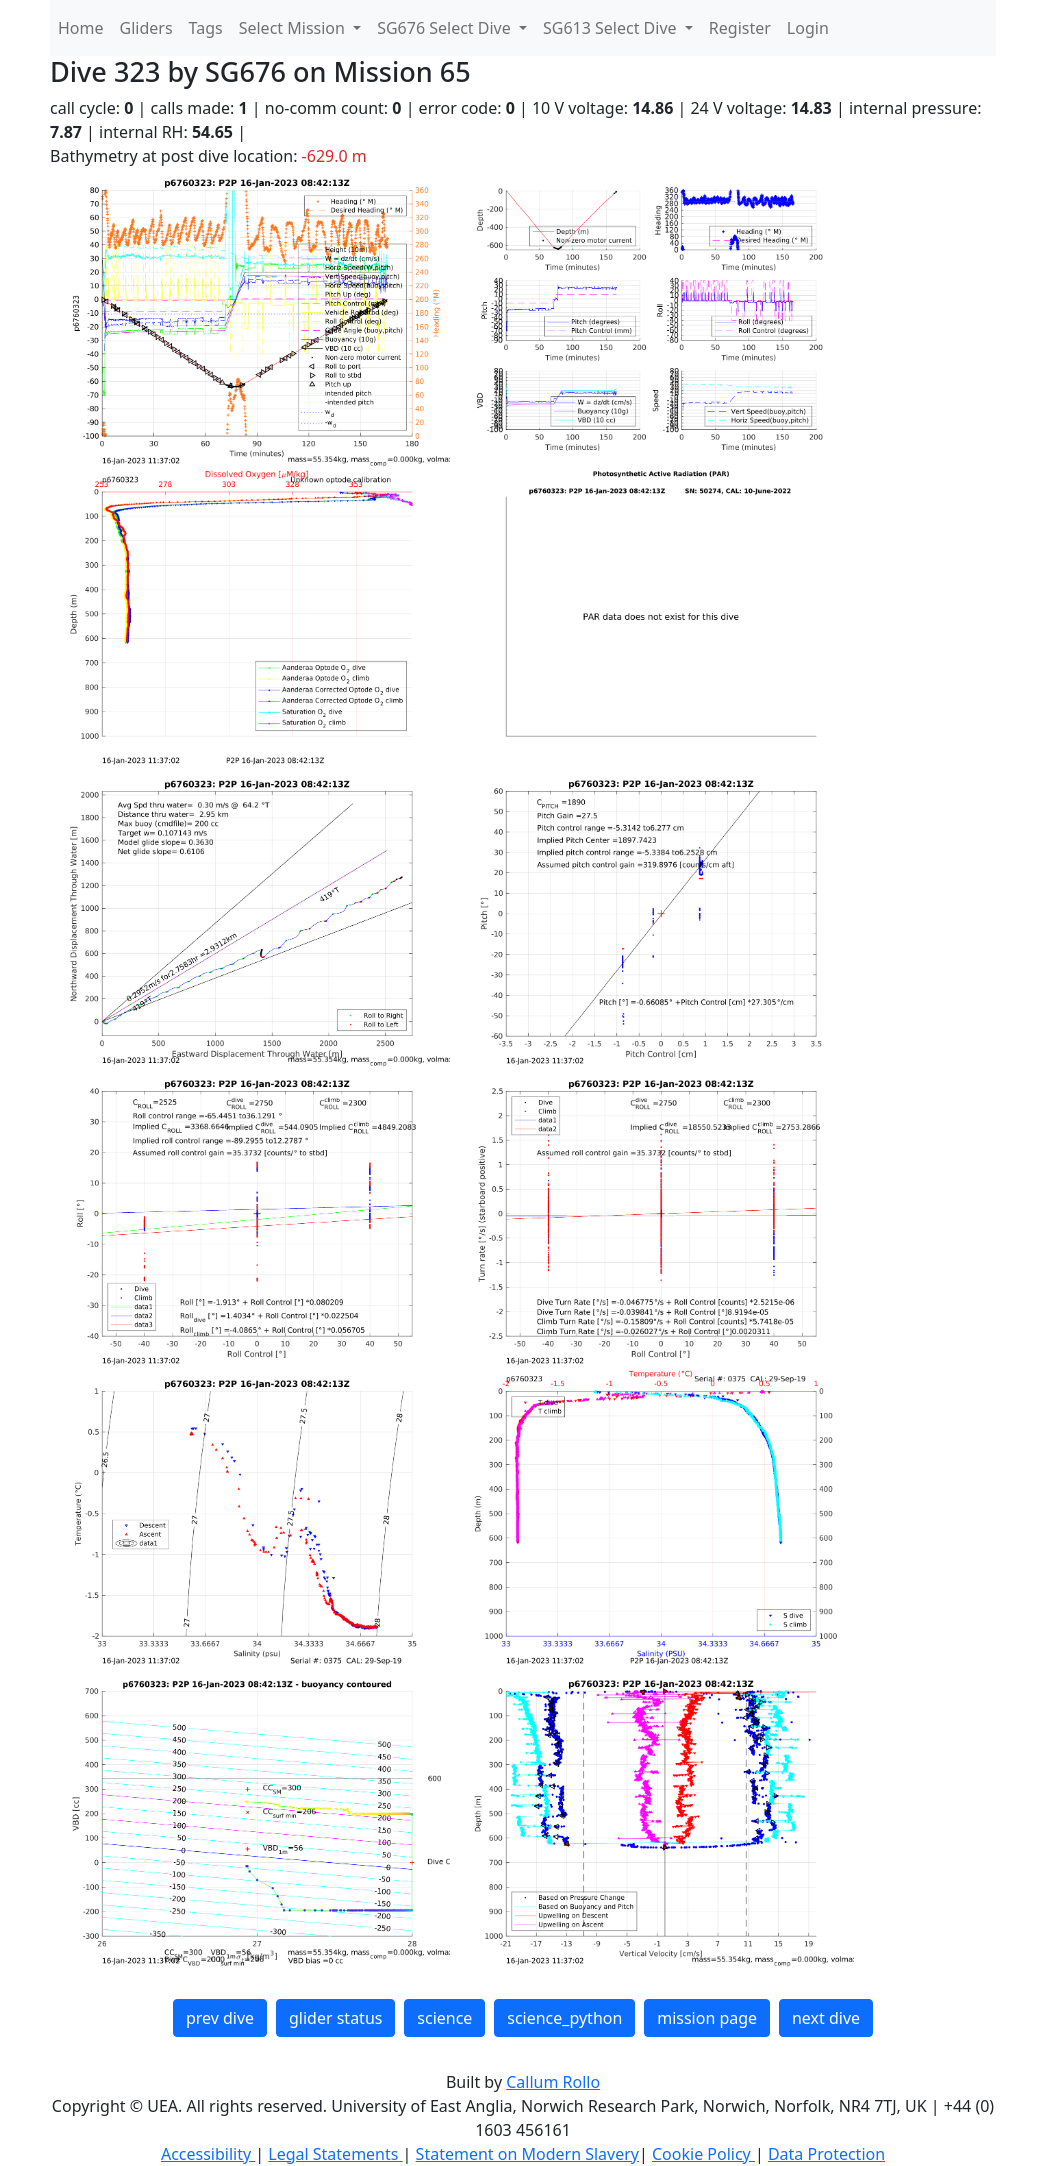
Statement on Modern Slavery (527, 2154)
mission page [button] (707, 2018)
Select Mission (294, 28)
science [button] (444, 2018)
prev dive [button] (220, 2018)
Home (81, 28)
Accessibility (208, 2154)
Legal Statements (335, 2154)
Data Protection (826, 2154)
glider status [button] (335, 2018)
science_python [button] (564, 2018)
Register (740, 28)
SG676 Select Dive (446, 28)
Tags (206, 28)
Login (808, 28)
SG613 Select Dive (612, 28)
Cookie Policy (703, 2154)
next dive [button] (826, 2018)
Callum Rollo (553, 2082)
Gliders (146, 28)
